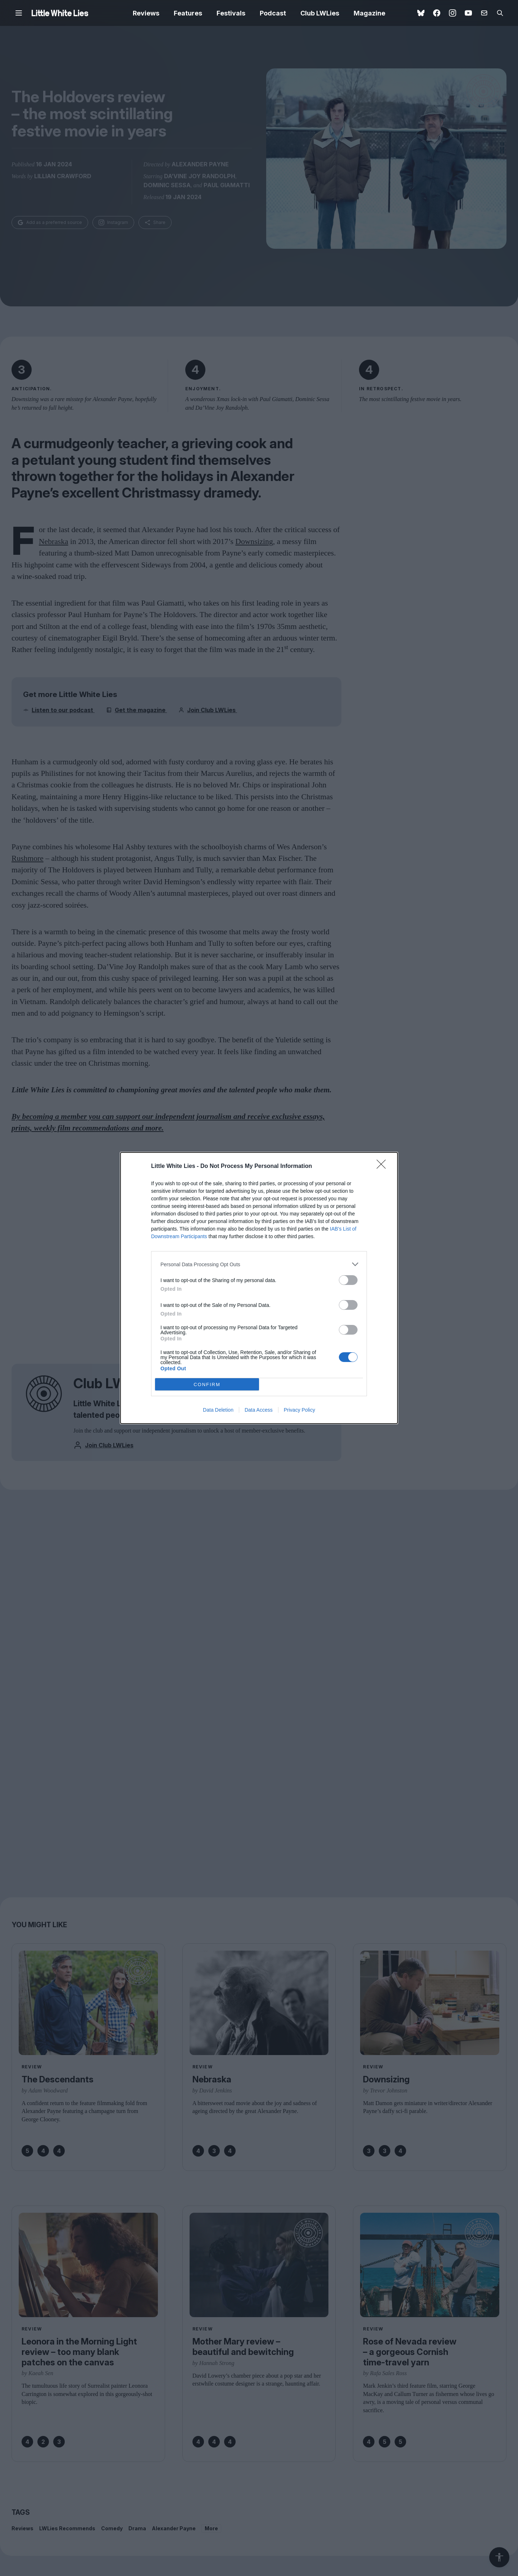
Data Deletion (218, 1410)
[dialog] (259, 1288)
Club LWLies (319, 13)
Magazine (369, 13)
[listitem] (259, 1264)
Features (188, 13)
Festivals (231, 13)
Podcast (273, 13)
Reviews (146, 13)
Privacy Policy (299, 1410)
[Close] (383, 1166)
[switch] (348, 1280)
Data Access (259, 1410)
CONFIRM (207, 1384)
